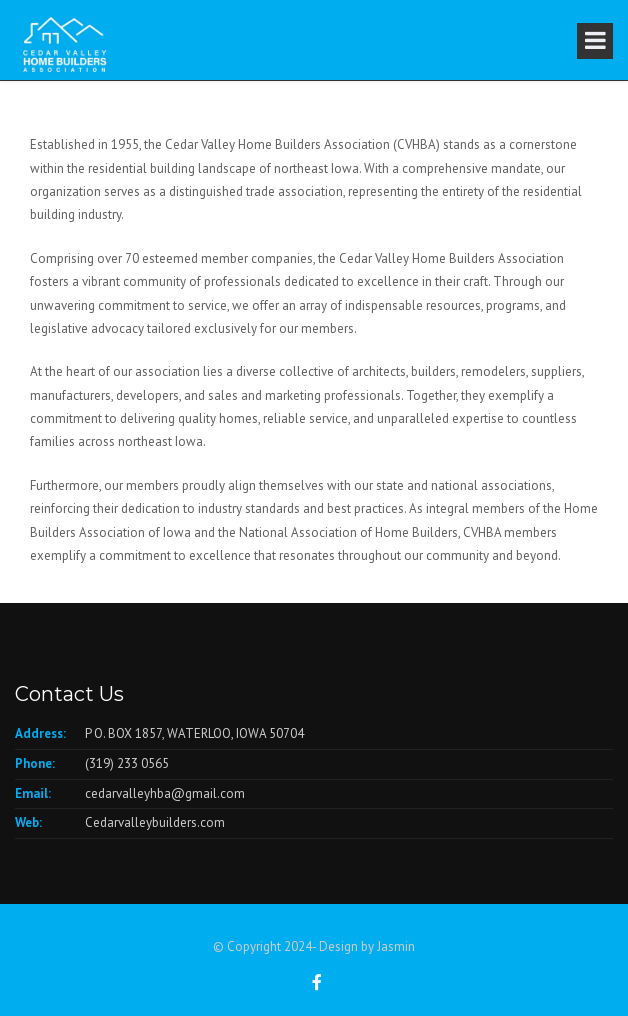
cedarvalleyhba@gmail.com (165, 793)
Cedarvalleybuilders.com (155, 822)
